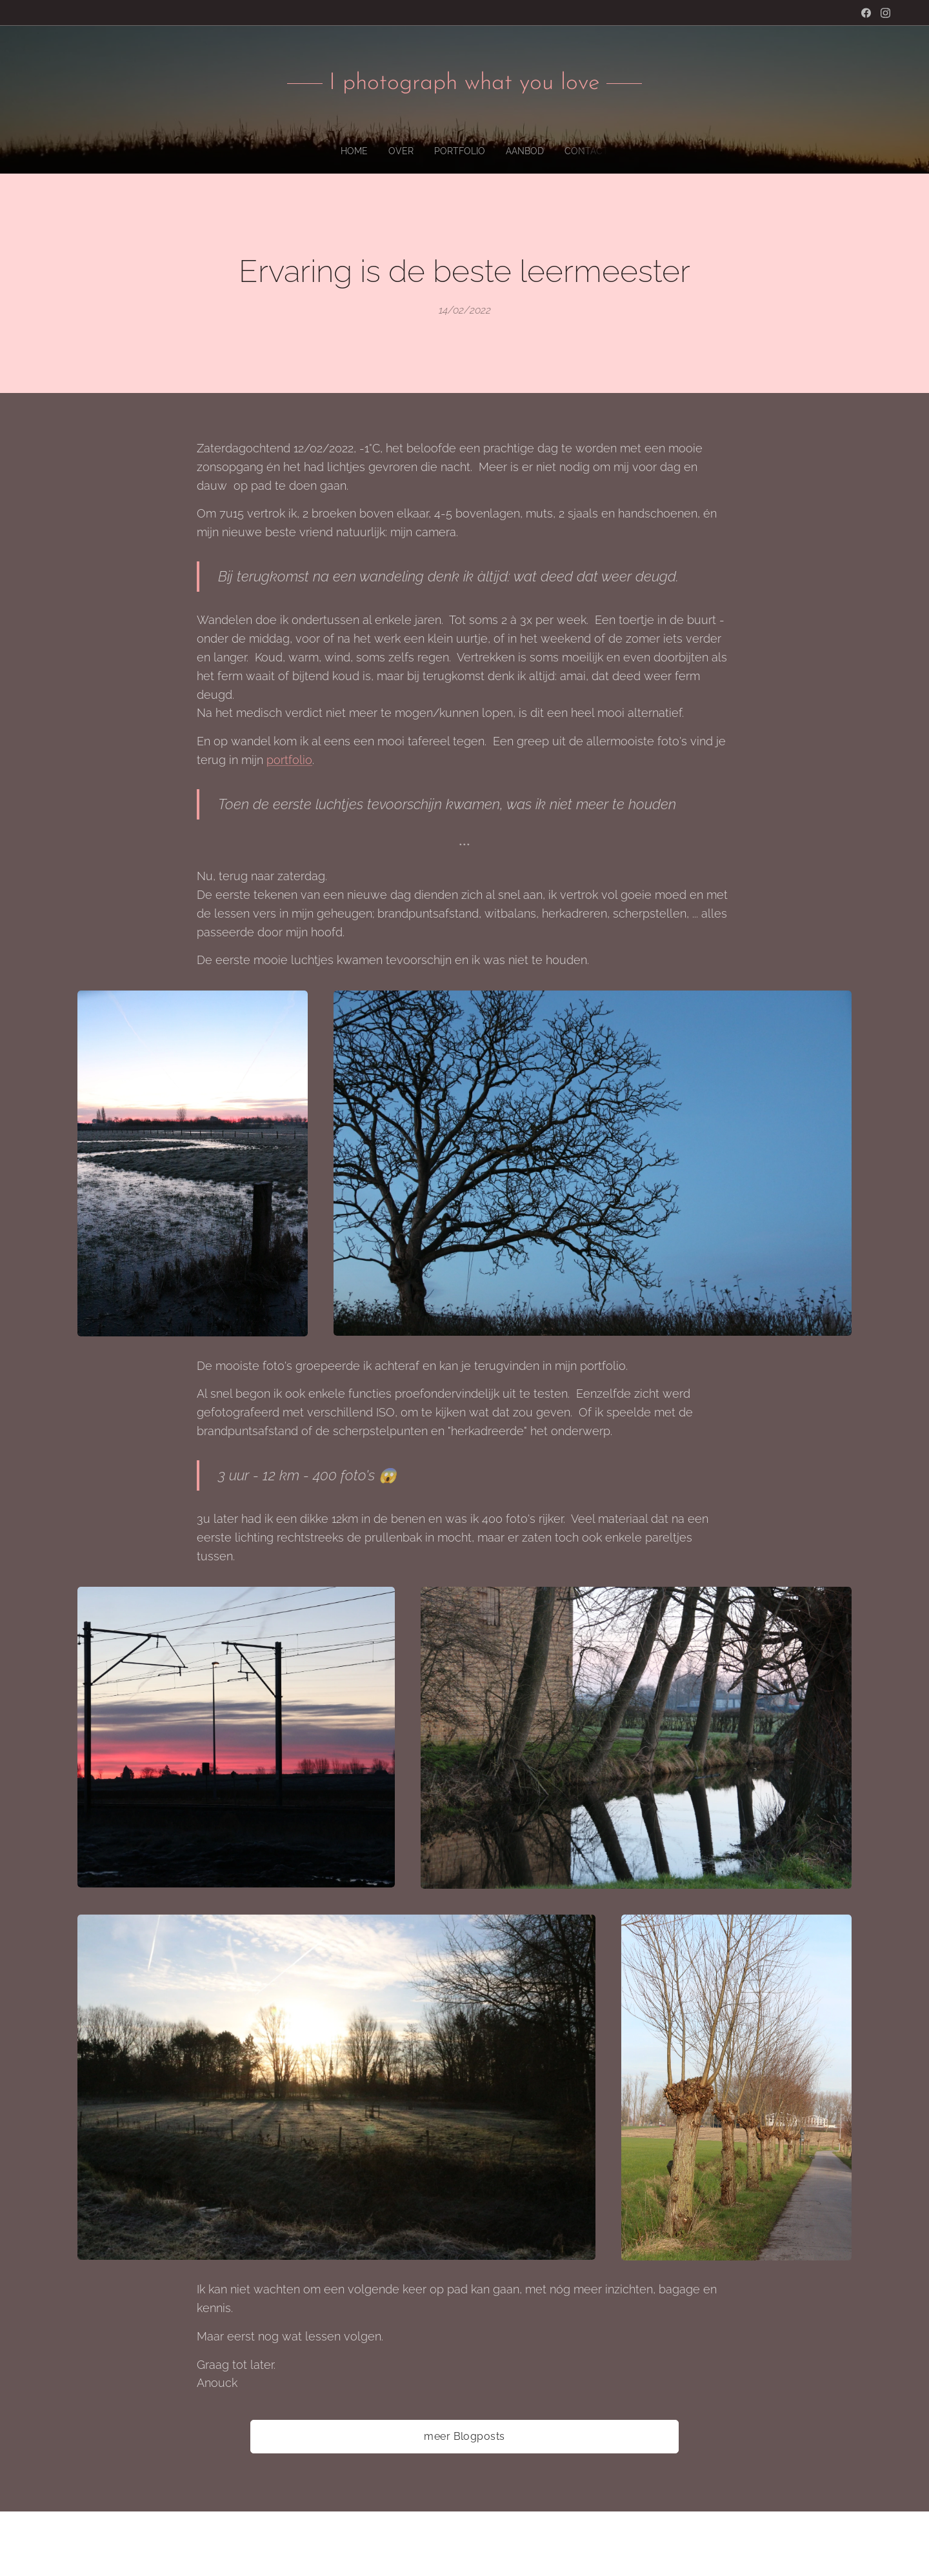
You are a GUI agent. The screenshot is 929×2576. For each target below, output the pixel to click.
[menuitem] (438, 151)
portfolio (289, 760)
